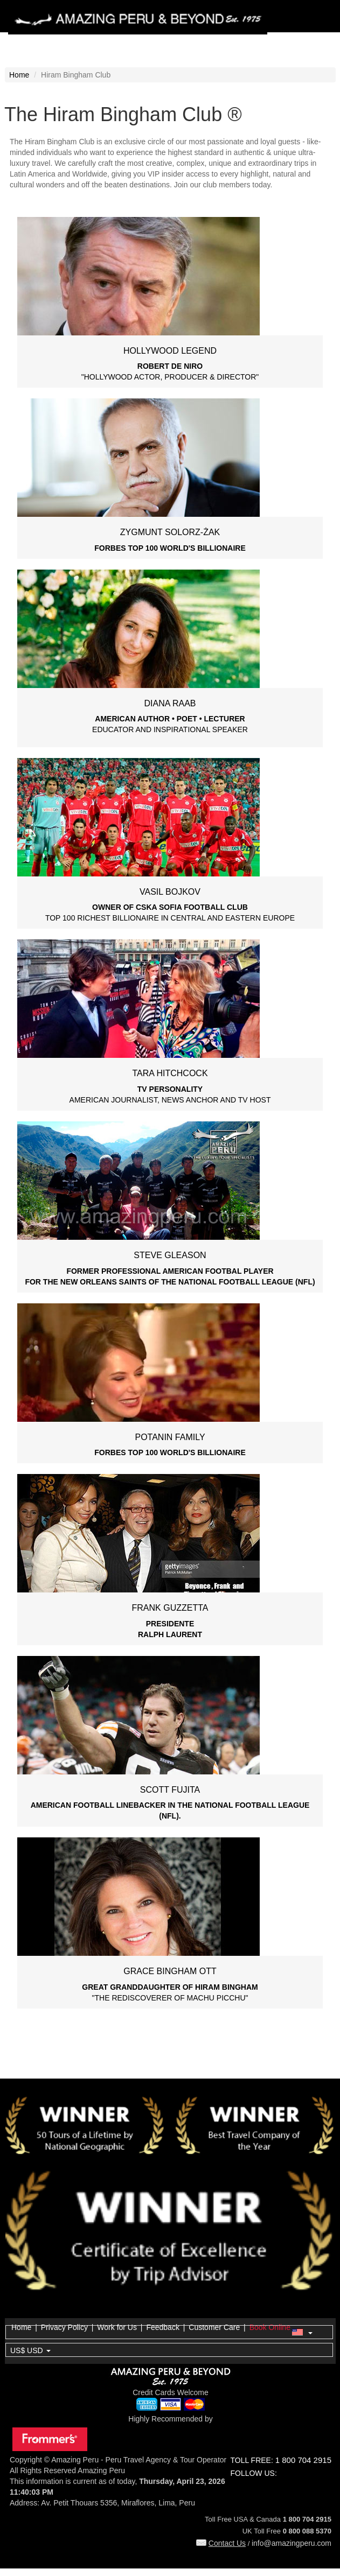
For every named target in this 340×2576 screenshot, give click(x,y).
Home (19, 75)
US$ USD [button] (30, 2350)
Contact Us (221, 2543)
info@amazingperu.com (291, 2543)
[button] (169, 2333)
